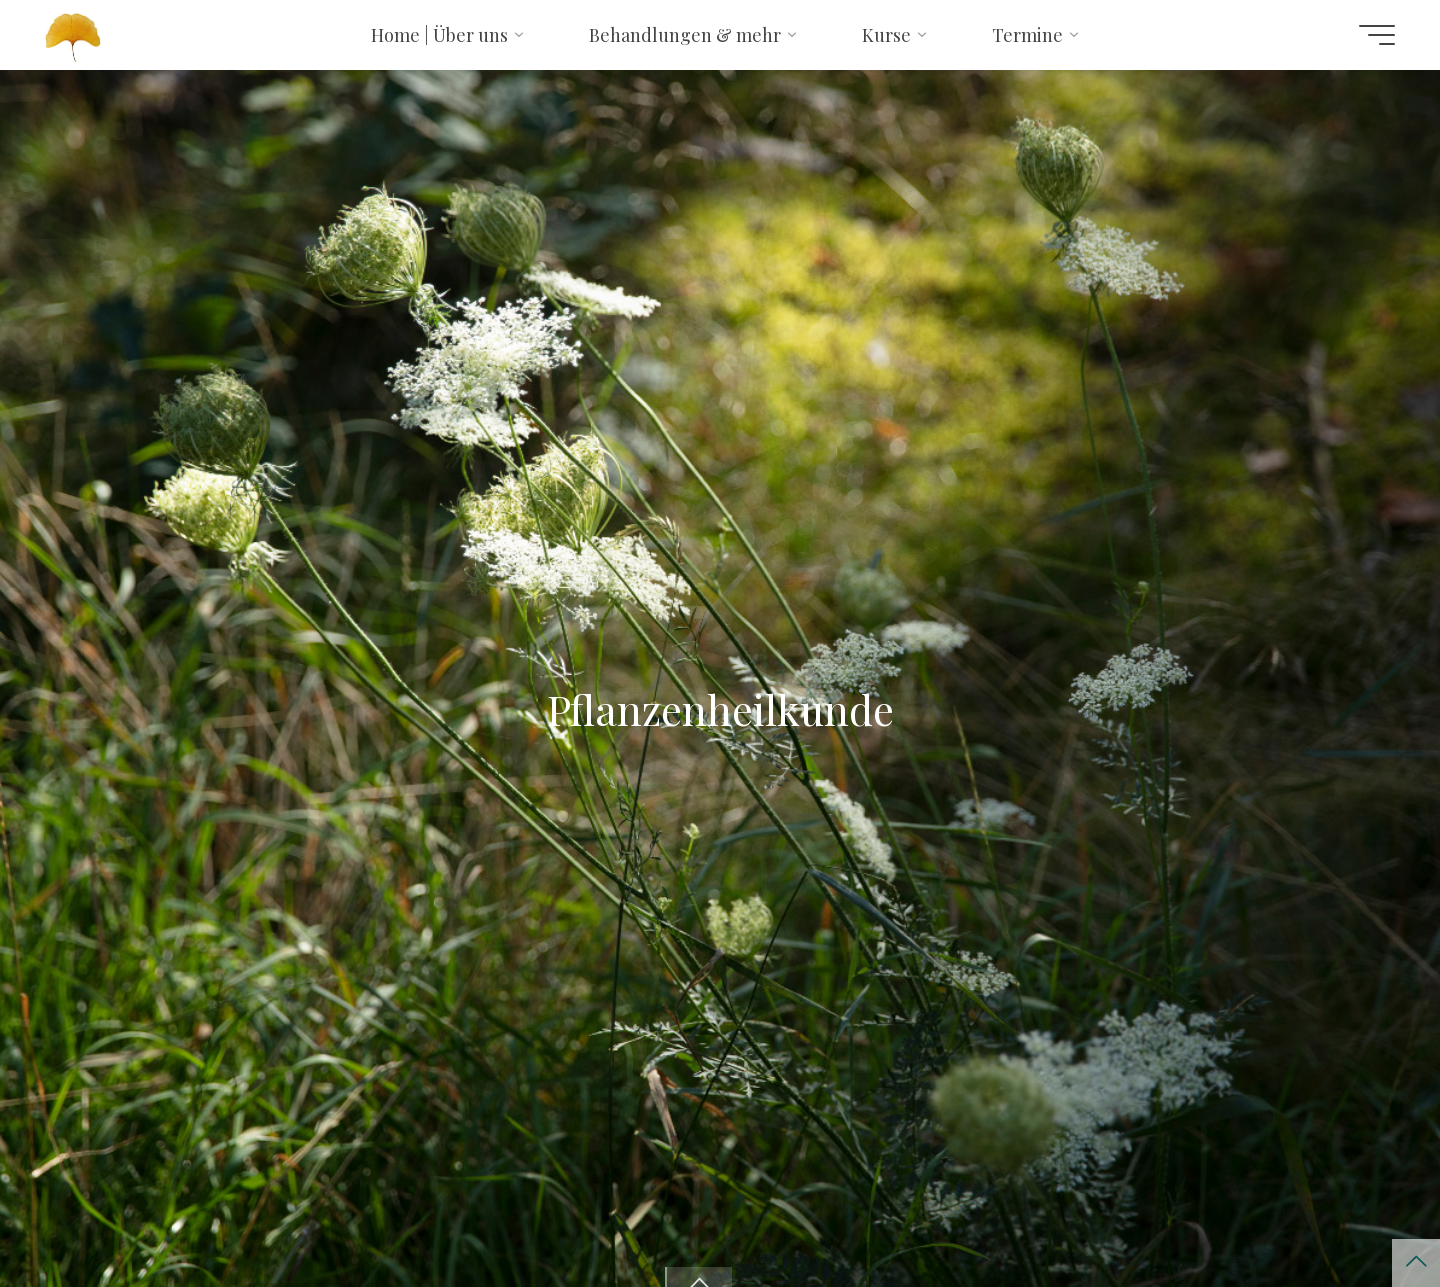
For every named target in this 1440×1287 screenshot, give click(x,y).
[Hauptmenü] (1377, 35)
